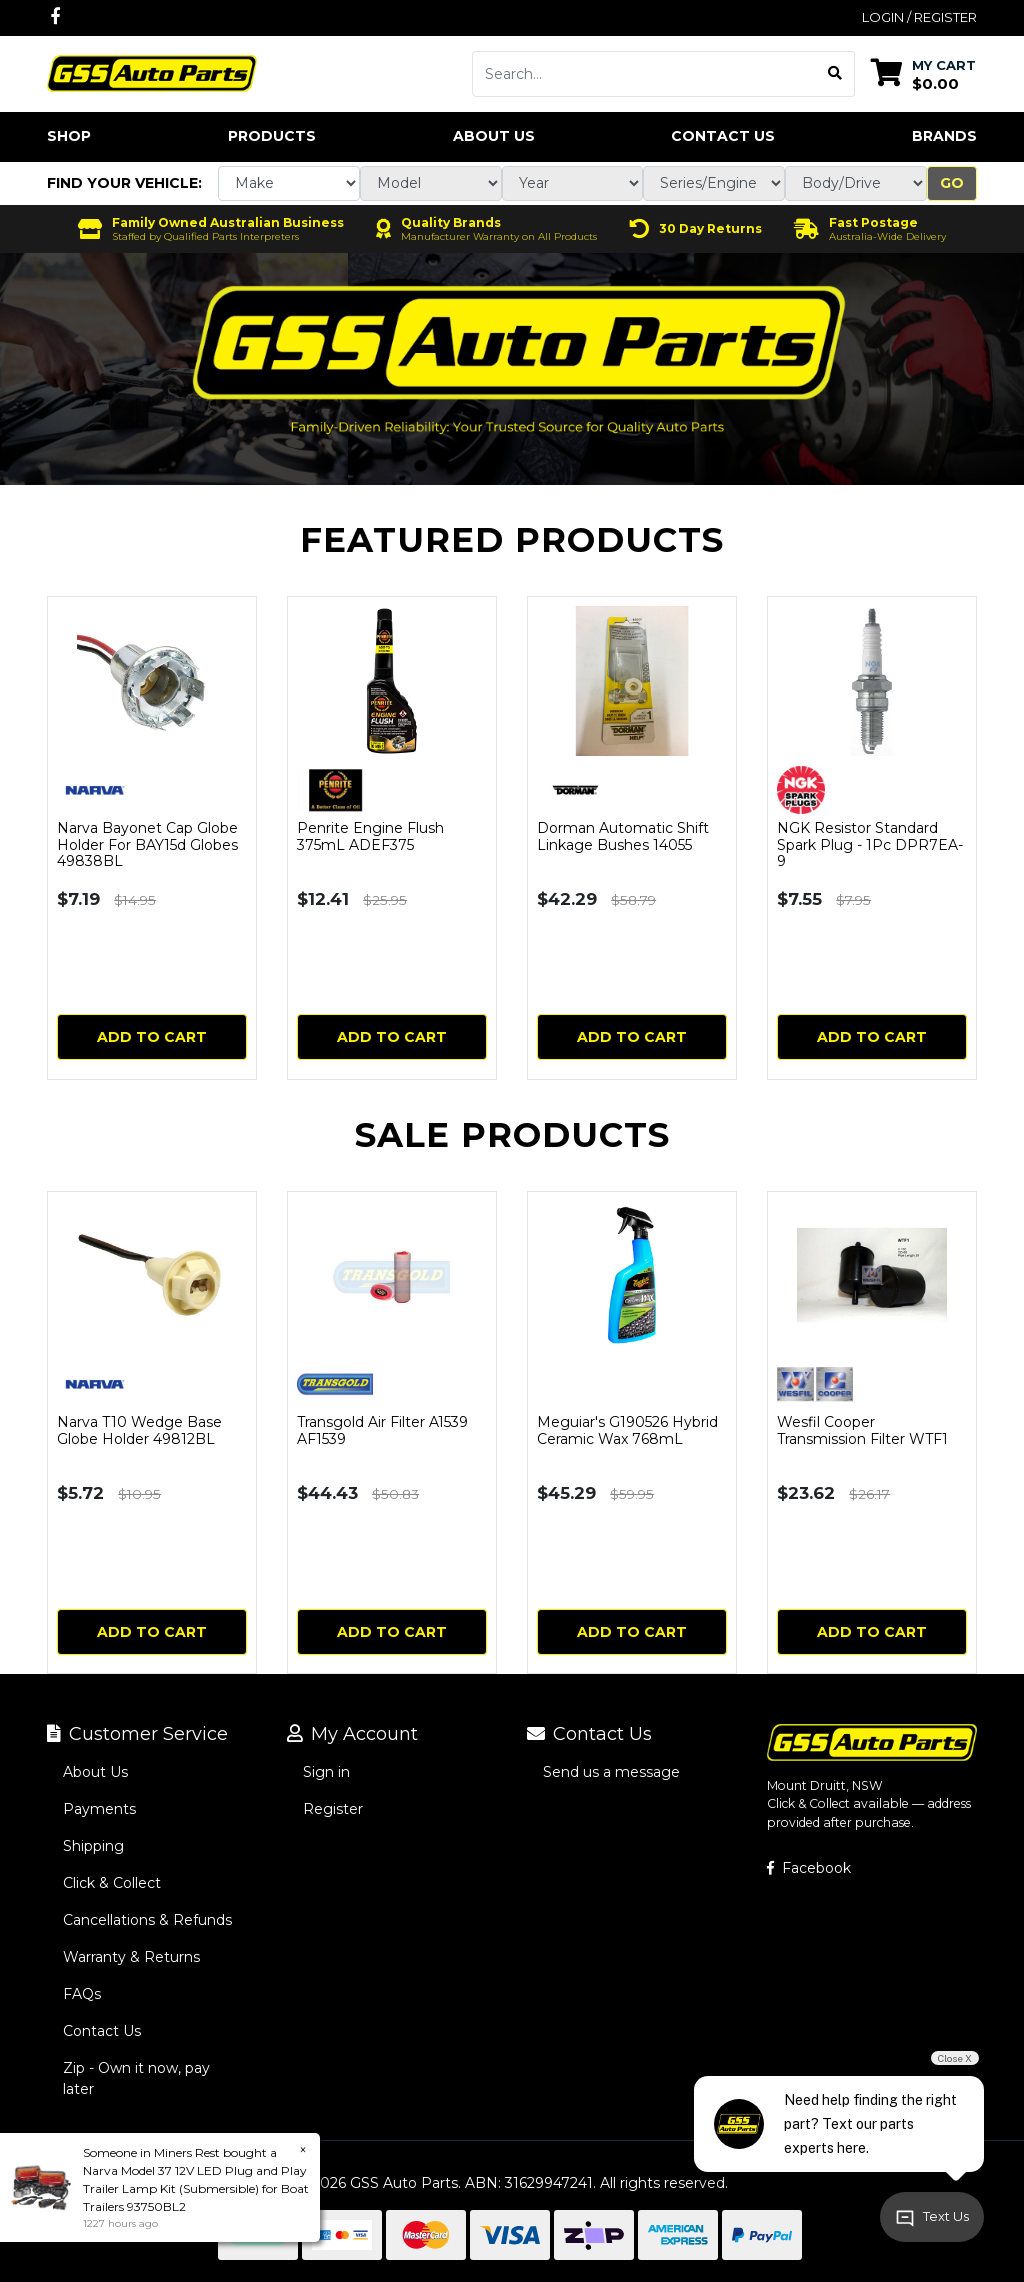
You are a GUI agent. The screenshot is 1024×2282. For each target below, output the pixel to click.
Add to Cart (152, 1037)
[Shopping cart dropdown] (923, 73)
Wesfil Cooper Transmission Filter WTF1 (862, 1430)
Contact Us (723, 136)
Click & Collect (112, 1883)
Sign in (326, 1772)
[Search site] (835, 74)
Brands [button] (944, 136)
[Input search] (644, 74)
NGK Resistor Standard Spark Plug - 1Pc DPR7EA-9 (870, 845)
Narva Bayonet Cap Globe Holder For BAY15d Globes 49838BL (147, 845)
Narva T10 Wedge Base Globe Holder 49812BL (139, 1430)
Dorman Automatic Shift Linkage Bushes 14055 (623, 836)
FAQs (82, 1994)
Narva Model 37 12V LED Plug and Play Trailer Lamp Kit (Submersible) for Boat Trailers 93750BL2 (196, 2188)
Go (952, 183)
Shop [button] (69, 136)
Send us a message (611, 1772)
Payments (99, 1809)
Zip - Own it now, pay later (136, 2078)
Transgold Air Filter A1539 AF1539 (382, 1430)
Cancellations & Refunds (147, 1920)
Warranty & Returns (131, 1957)
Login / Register (919, 17)
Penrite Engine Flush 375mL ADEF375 (370, 836)
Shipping (93, 1846)
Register (333, 1809)
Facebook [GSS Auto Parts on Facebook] (809, 1868)
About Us (494, 136)
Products (272, 136)
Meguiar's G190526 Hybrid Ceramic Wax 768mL (627, 1430)
